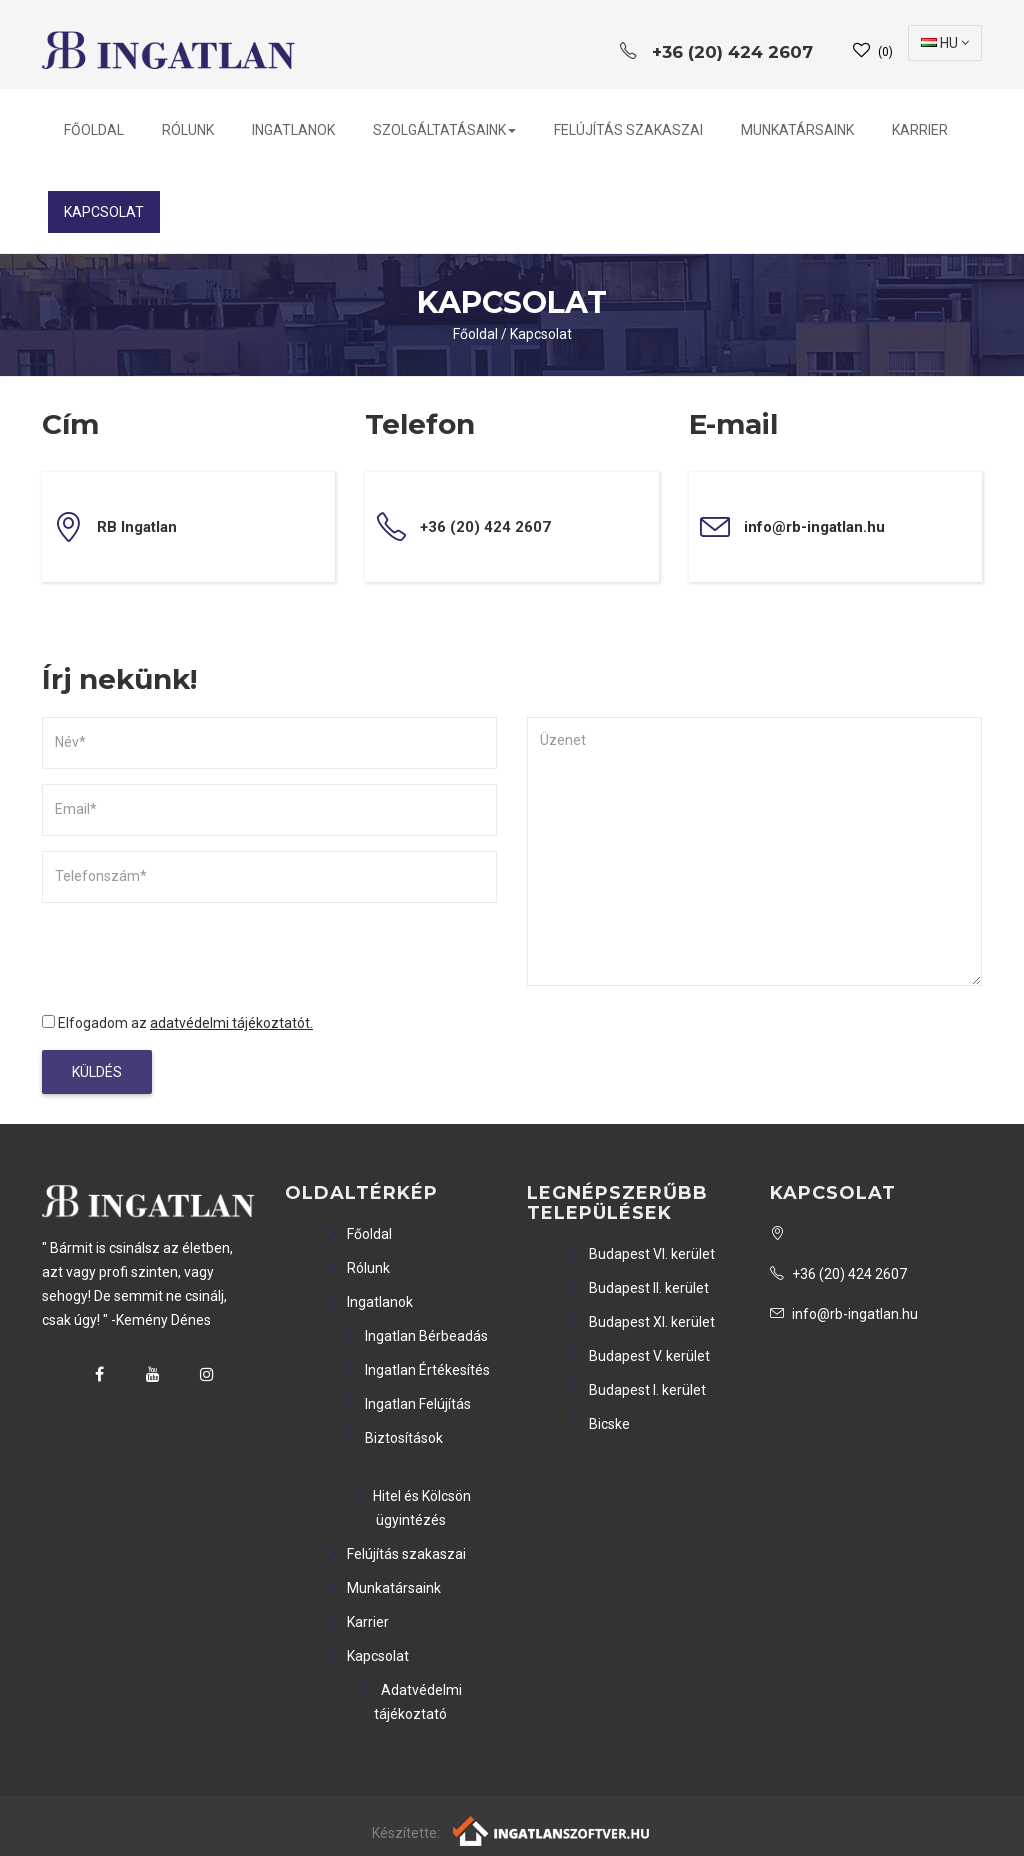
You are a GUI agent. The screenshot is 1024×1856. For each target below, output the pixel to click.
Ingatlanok (293, 130)
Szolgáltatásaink (444, 130)
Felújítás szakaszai (628, 130)
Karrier (920, 130)
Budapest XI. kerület (641, 1322)
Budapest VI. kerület (641, 1254)
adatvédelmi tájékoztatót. (231, 1023)
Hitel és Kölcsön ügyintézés (411, 1508)
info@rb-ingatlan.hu (814, 527)
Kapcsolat (104, 212)
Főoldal (94, 130)
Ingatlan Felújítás (407, 1404)
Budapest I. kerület (636, 1390)
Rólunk (188, 130)
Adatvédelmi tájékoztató (410, 1702)
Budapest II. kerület (638, 1288)
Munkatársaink (797, 130)
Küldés (97, 1072)
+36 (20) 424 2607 (838, 1274)
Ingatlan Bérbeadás (415, 1336)
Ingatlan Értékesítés (416, 1370)
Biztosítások (393, 1438)
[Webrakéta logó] (552, 1830)
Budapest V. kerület (638, 1356)
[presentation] (194, 957)
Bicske (598, 1424)
